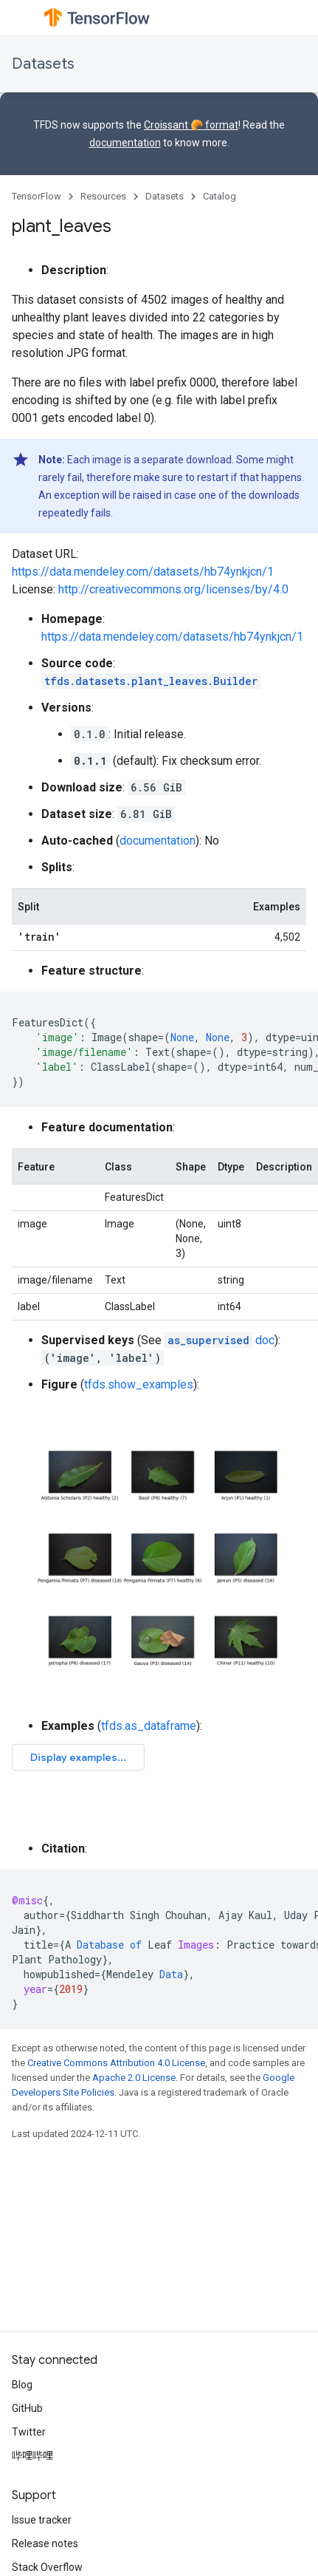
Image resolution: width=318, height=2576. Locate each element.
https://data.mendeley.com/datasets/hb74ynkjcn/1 (143, 572)
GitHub (27, 2408)
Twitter (29, 2432)
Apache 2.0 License (134, 2077)
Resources (103, 196)
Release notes (45, 2543)
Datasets (43, 64)
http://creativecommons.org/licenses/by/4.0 (173, 589)
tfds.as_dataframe (148, 1726)
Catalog (219, 196)
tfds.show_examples (138, 1384)
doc (219, 1340)
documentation (125, 143)
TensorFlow (36, 196)
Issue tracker (42, 2520)
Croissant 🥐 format (191, 125)
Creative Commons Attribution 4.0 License (116, 2062)
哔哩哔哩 (32, 2455)
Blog (22, 2385)
